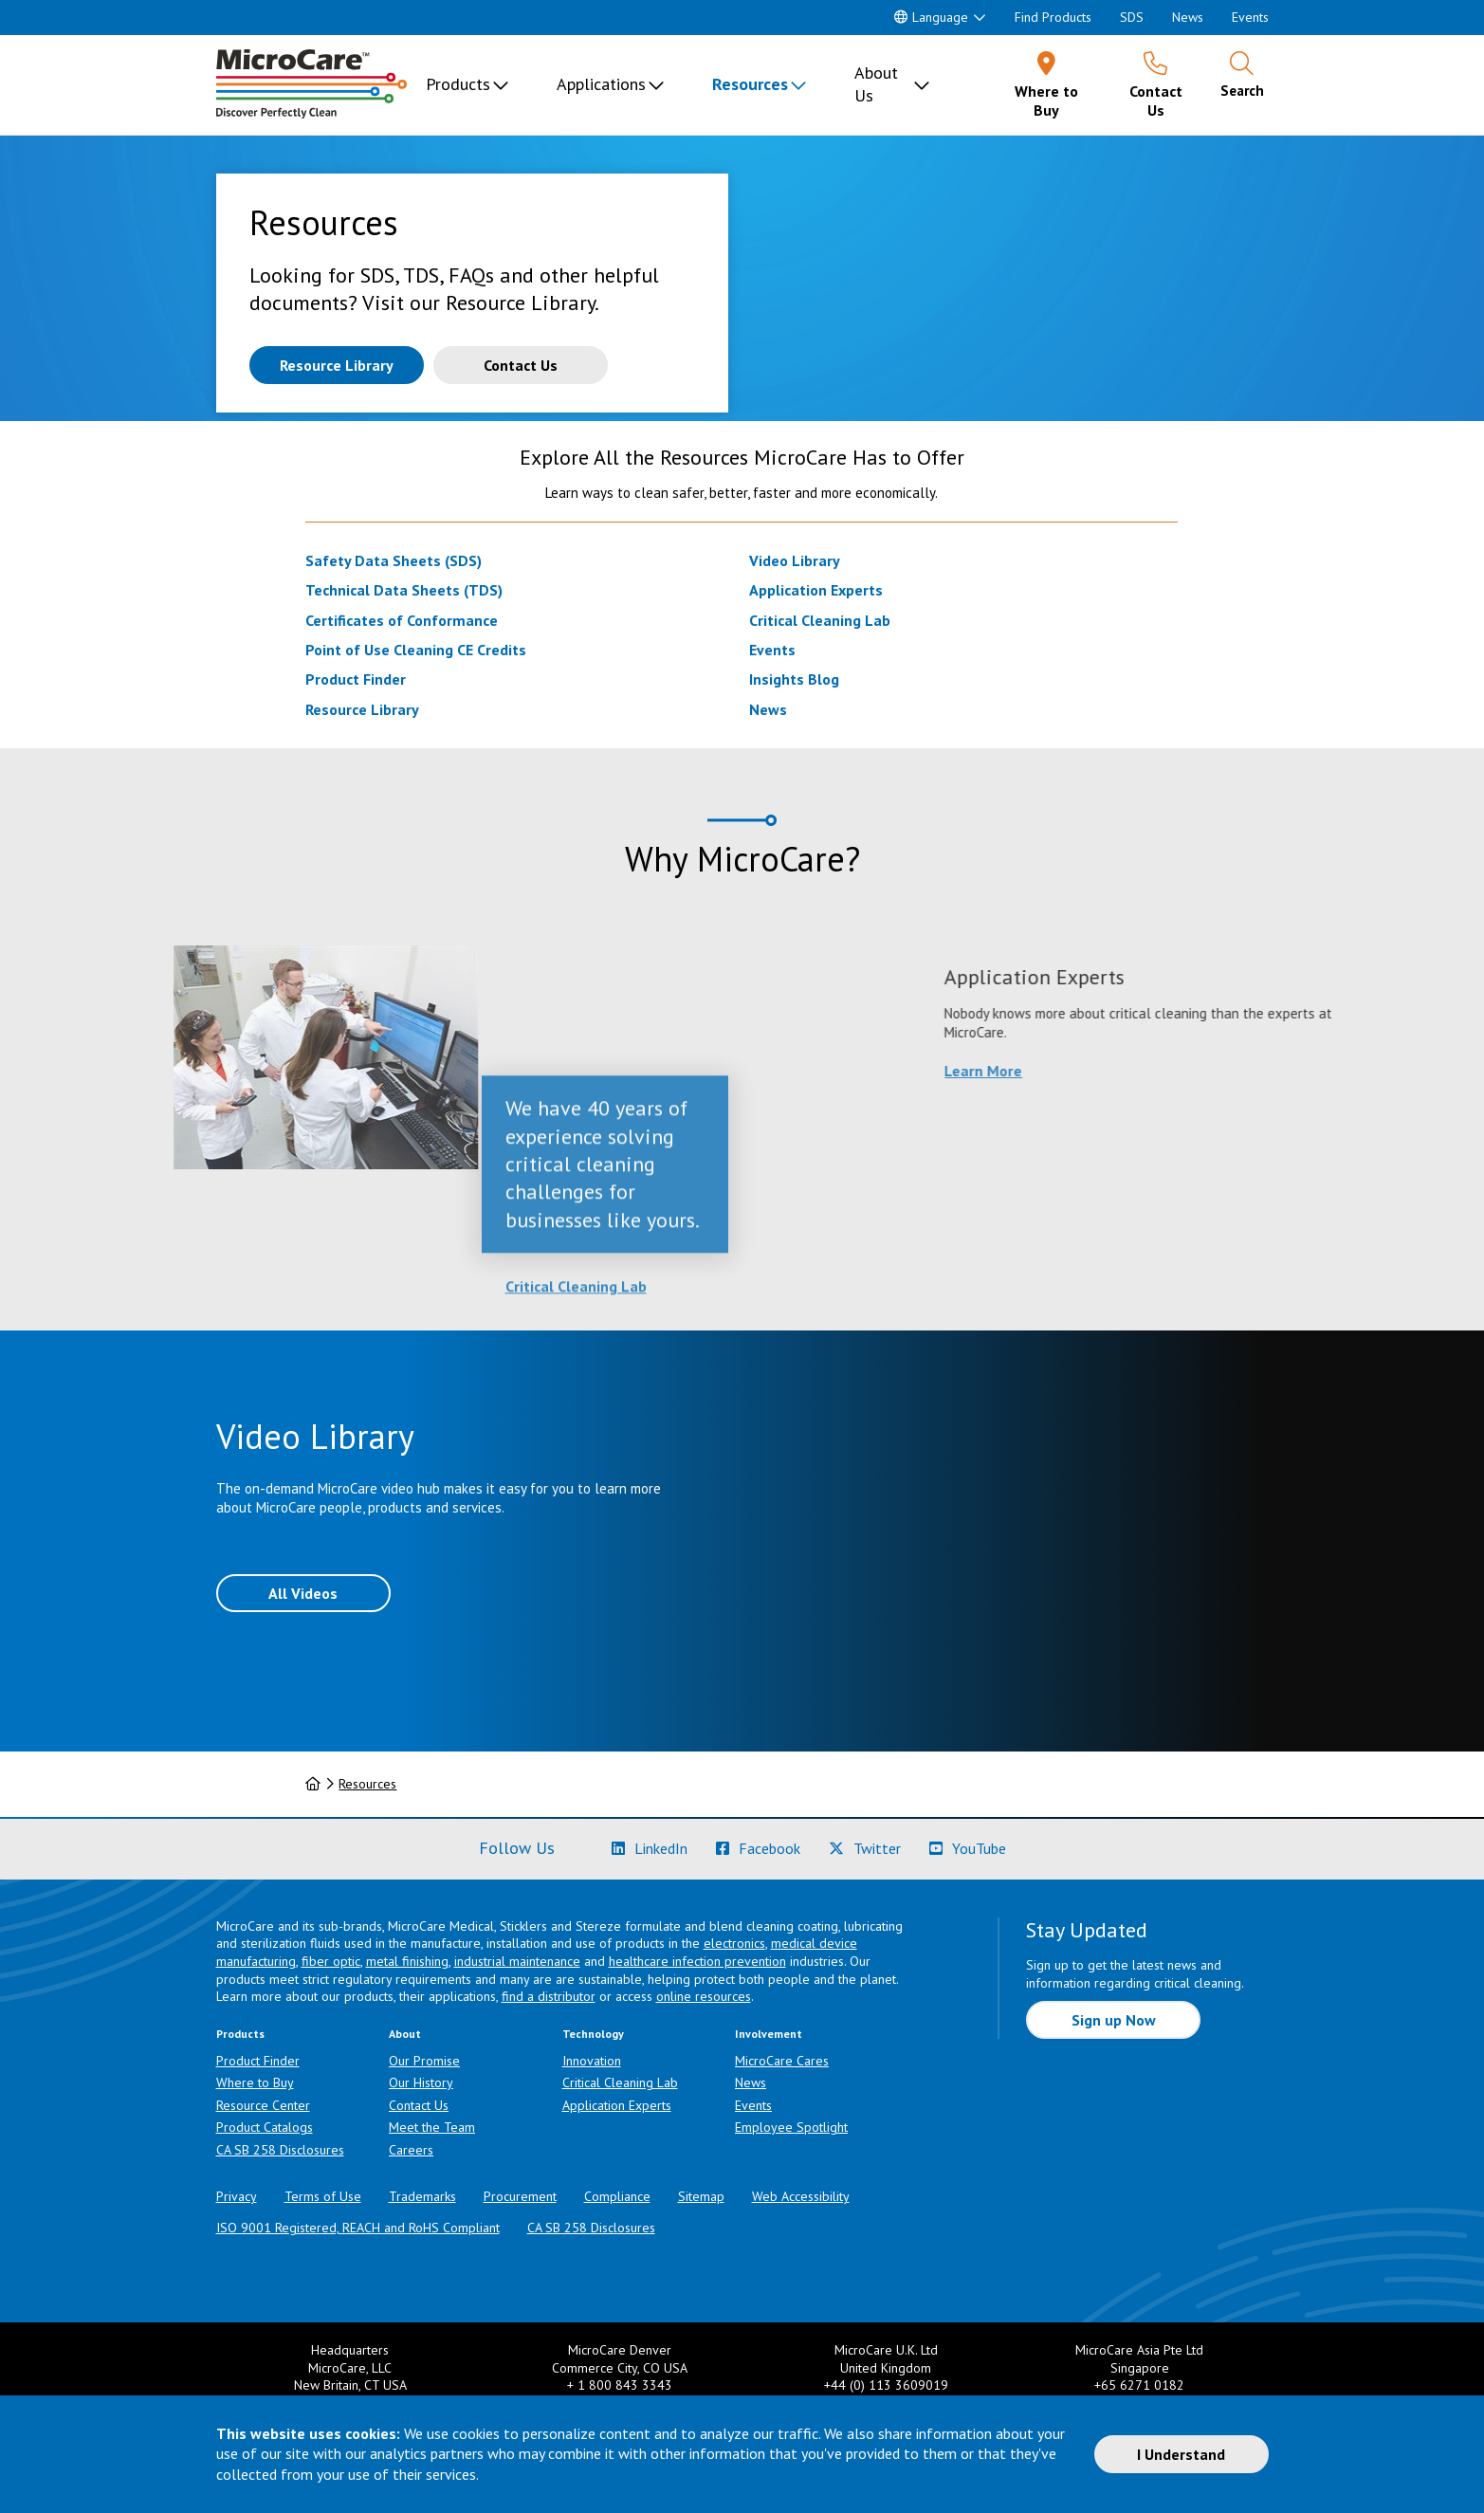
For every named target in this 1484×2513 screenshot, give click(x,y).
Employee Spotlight (791, 2127)
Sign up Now (1114, 2019)
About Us (876, 84)
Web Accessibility (801, 2196)
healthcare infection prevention (697, 1961)
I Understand (1181, 2454)
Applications (601, 84)
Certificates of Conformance (401, 620)
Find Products (1053, 17)
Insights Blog (794, 679)
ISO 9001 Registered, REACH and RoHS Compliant (358, 2227)
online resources (703, 1996)
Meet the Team (432, 2127)
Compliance (617, 2196)
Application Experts (816, 589)
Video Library (794, 560)
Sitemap (701, 2196)
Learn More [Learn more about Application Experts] (1198, 1070)
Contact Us (419, 2105)
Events (1250, 17)
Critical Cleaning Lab (819, 620)
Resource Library (362, 709)
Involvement (768, 2034)
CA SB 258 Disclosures (280, 2149)
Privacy (236, 2196)
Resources (750, 84)
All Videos (303, 1593)
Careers (411, 2149)
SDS (1132, 17)
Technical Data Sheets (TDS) (404, 589)
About (405, 2034)
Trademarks (422, 2196)
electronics (734, 1943)
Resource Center (263, 2105)
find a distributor (548, 1996)
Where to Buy (255, 2082)
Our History (421, 2082)
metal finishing (407, 1961)
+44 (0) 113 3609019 (886, 2385)
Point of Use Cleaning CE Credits (415, 649)
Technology (593, 2034)
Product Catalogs (264, 2127)
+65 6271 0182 (1139, 2385)
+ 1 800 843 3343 (619, 2385)
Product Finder (355, 679)
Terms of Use (322, 2196)
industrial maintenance (517, 1961)
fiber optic (331, 1961)
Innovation (591, 2060)
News (1187, 17)
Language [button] (931, 17)
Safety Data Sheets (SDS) (393, 560)
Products (458, 84)
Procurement (520, 2196)
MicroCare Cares (782, 2060)
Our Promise (424, 2060)
